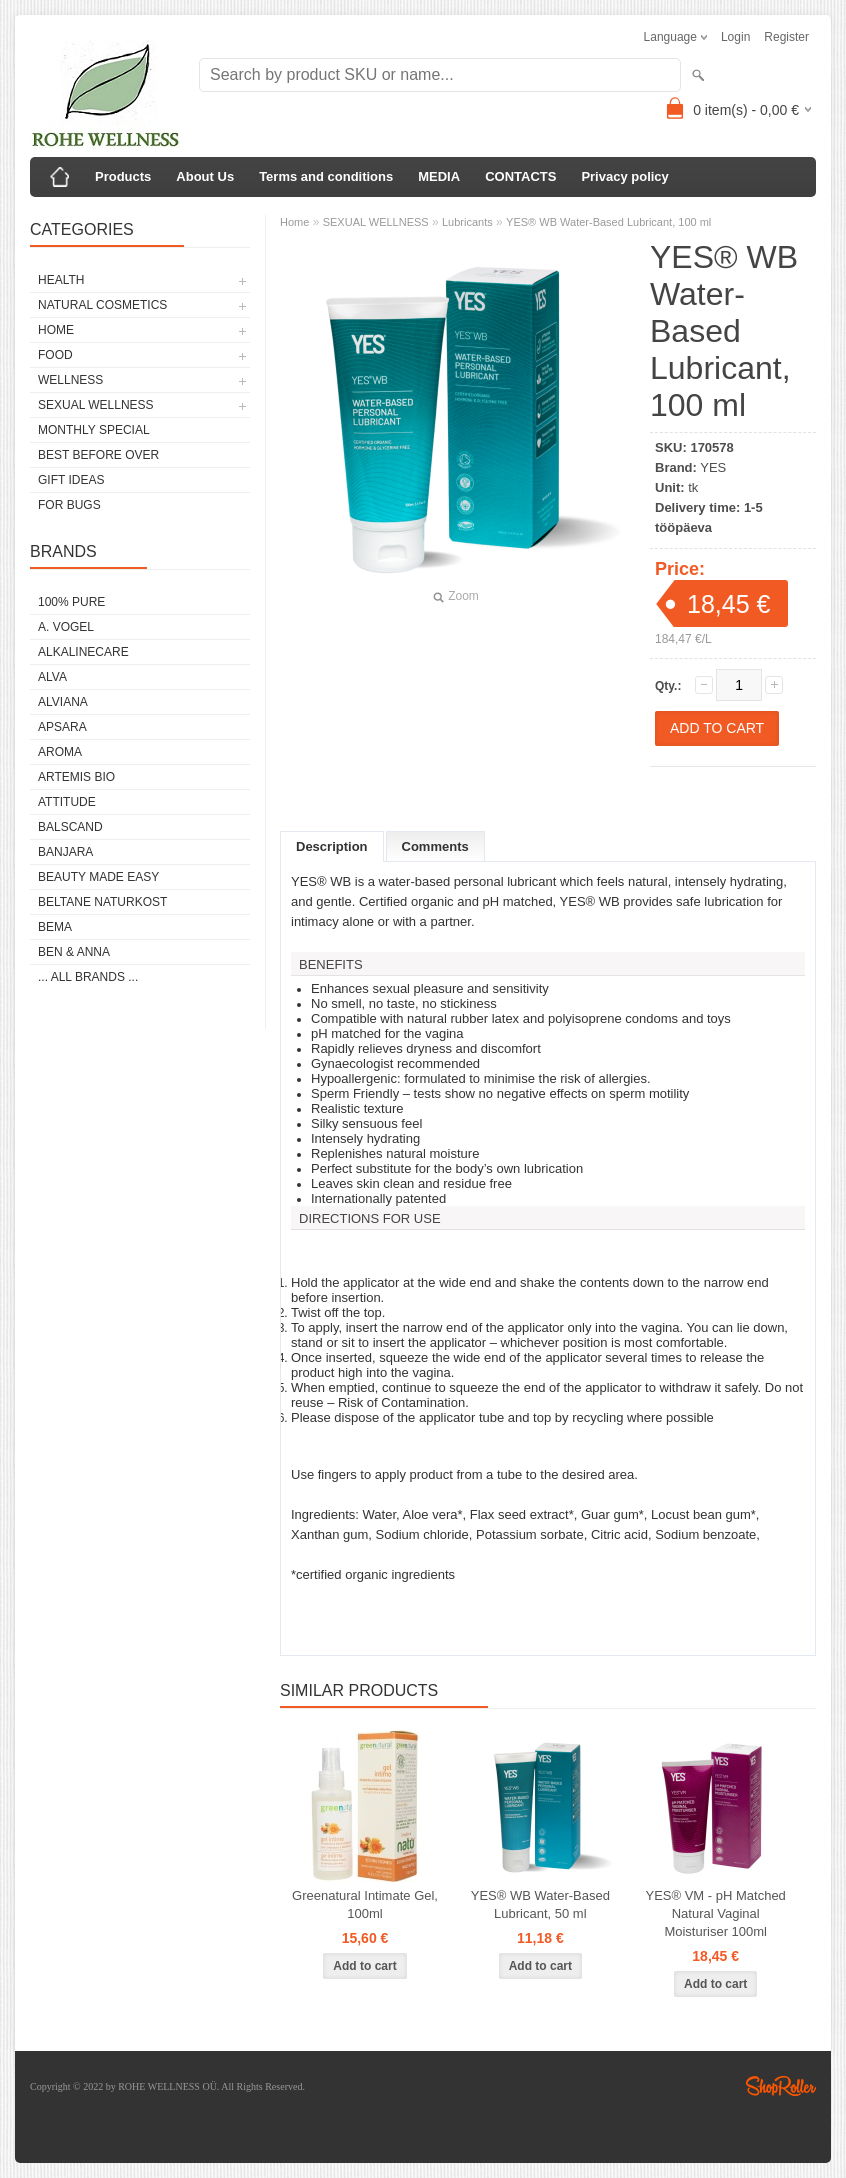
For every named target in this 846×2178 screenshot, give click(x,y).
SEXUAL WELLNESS (96, 405)
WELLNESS (70, 380)
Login (735, 37)
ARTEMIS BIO (76, 777)
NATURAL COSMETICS (102, 305)
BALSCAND (70, 827)
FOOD (55, 355)
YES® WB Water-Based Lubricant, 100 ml (608, 222)
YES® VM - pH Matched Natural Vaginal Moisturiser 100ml (716, 1913)
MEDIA (439, 176)
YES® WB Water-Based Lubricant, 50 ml (540, 1904)
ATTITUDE (67, 802)
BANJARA (65, 852)
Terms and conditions (326, 176)
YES (713, 467)
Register (786, 37)
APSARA (62, 727)
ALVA (52, 677)
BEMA (55, 927)
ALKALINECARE (83, 652)
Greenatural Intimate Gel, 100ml (365, 1904)
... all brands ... (88, 977)
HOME (56, 330)
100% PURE (71, 602)
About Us (205, 176)
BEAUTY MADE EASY (98, 877)
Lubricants (467, 222)
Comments (435, 846)
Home (294, 222)
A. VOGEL (66, 627)
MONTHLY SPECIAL (94, 430)
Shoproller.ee (781, 2086)
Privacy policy (624, 176)
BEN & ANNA (74, 952)
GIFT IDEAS (71, 480)
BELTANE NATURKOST (102, 902)
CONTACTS (520, 176)
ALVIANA (63, 702)
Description (332, 846)
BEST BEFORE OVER (98, 455)
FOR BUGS (69, 505)
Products (123, 176)
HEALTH (61, 280)
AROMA (60, 752)
